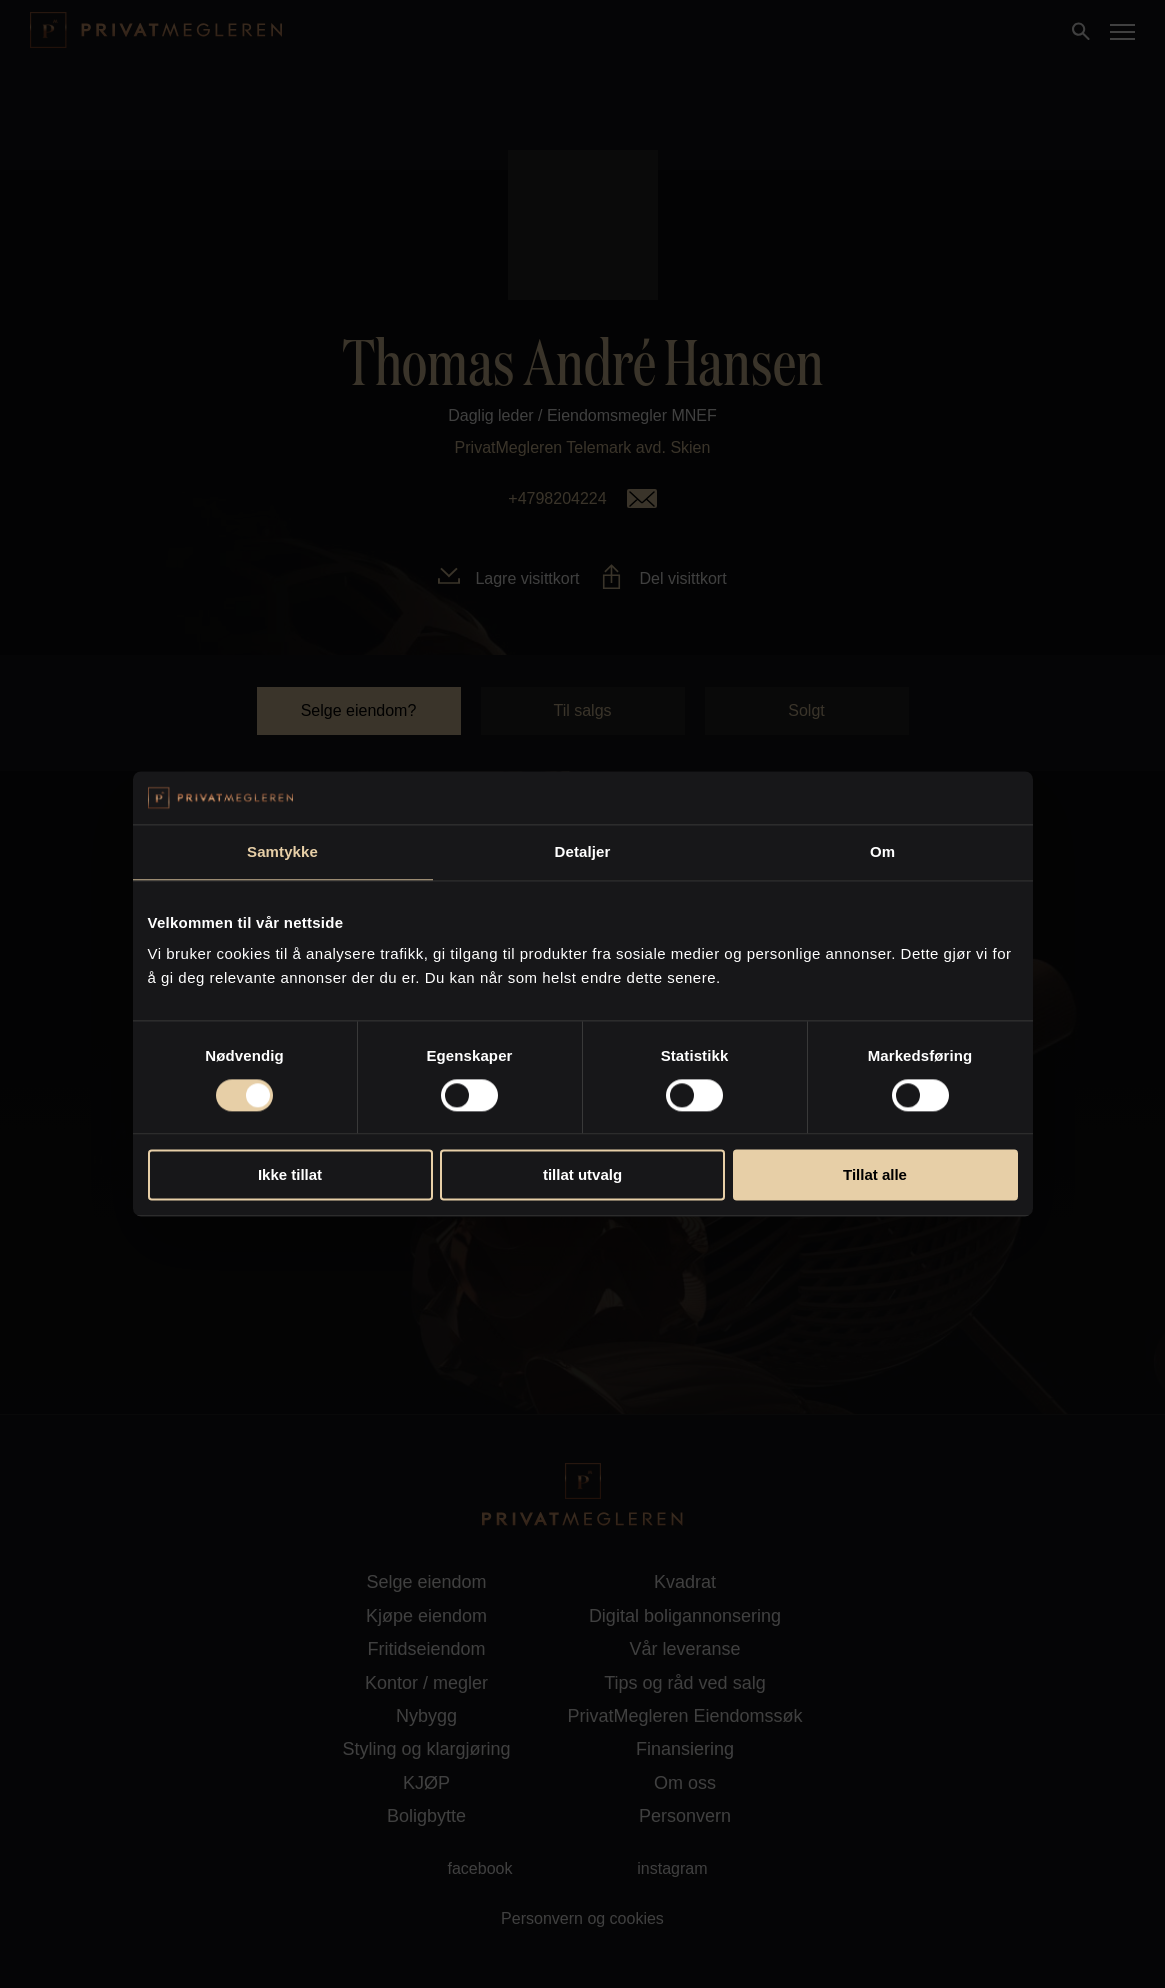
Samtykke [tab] (282, 851)
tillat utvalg (582, 1175)
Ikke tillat (290, 1175)
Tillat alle (875, 1175)
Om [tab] (882, 851)
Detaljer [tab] (583, 851)
